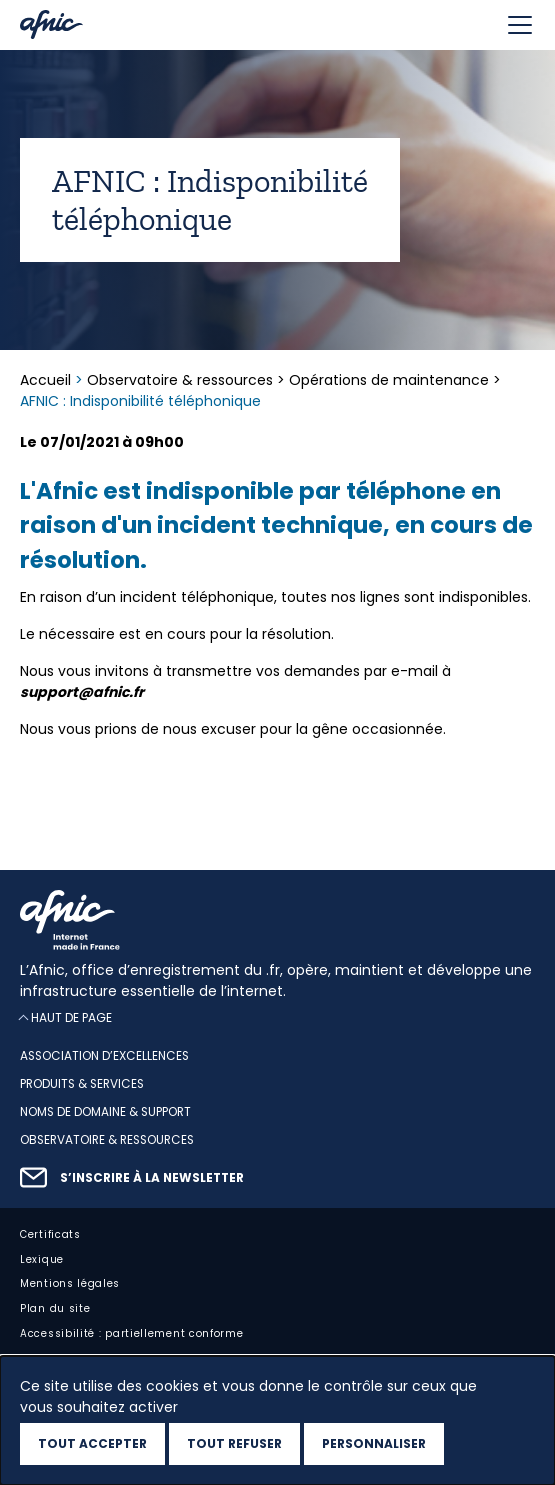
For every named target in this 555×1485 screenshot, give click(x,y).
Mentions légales (70, 1284)
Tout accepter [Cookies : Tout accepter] (92, 1443)
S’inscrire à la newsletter (152, 1178)
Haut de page (71, 1018)
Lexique (42, 1259)
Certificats (50, 1234)
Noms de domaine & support (105, 1112)
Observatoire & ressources (180, 380)
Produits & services (82, 1084)
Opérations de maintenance (389, 380)
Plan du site (55, 1309)
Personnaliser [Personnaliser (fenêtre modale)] (374, 1443)
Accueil (47, 380)
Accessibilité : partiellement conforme (132, 1333)
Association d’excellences (104, 1057)
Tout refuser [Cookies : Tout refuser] (234, 1443)
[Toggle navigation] (520, 25)
